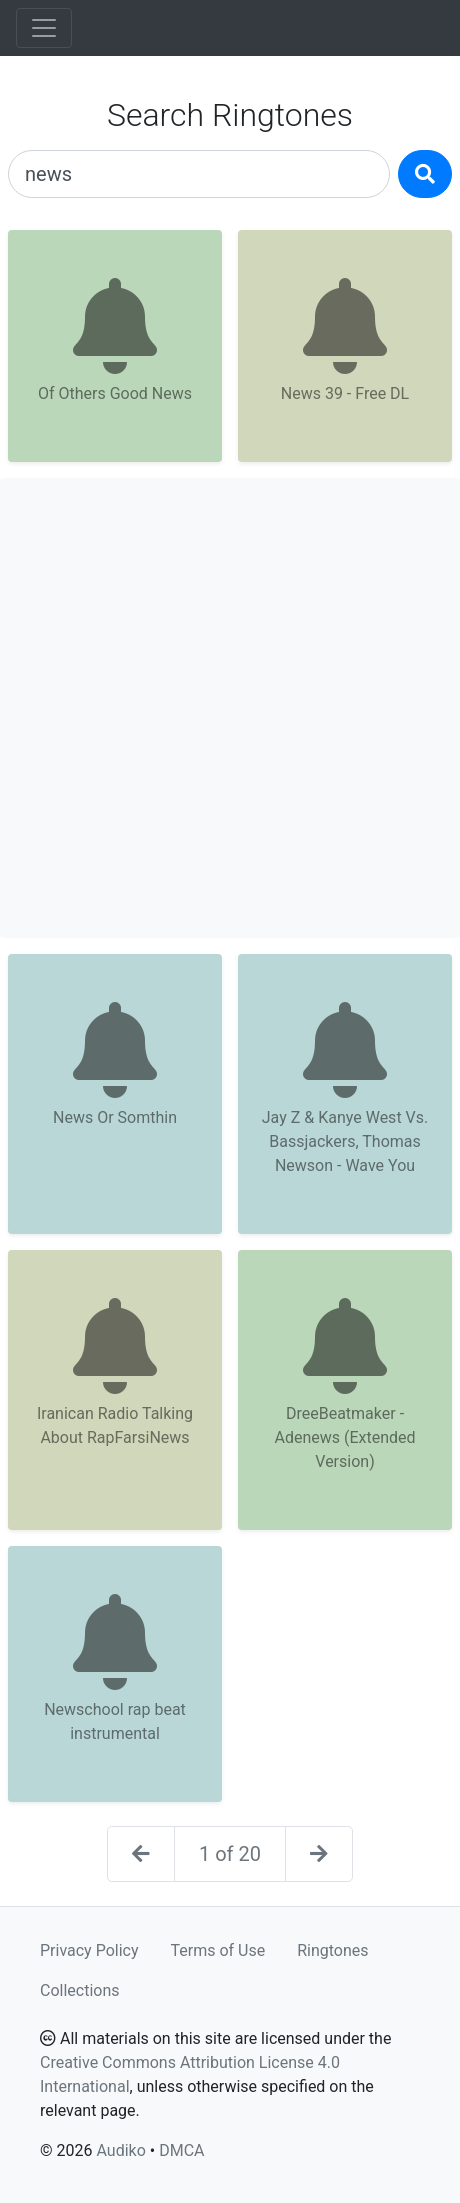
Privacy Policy (89, 1950)
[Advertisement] (230, 708)
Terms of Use (218, 1950)
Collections (80, 1990)
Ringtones (332, 1950)
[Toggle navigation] (44, 28)
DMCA (181, 2150)
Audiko (120, 2150)
